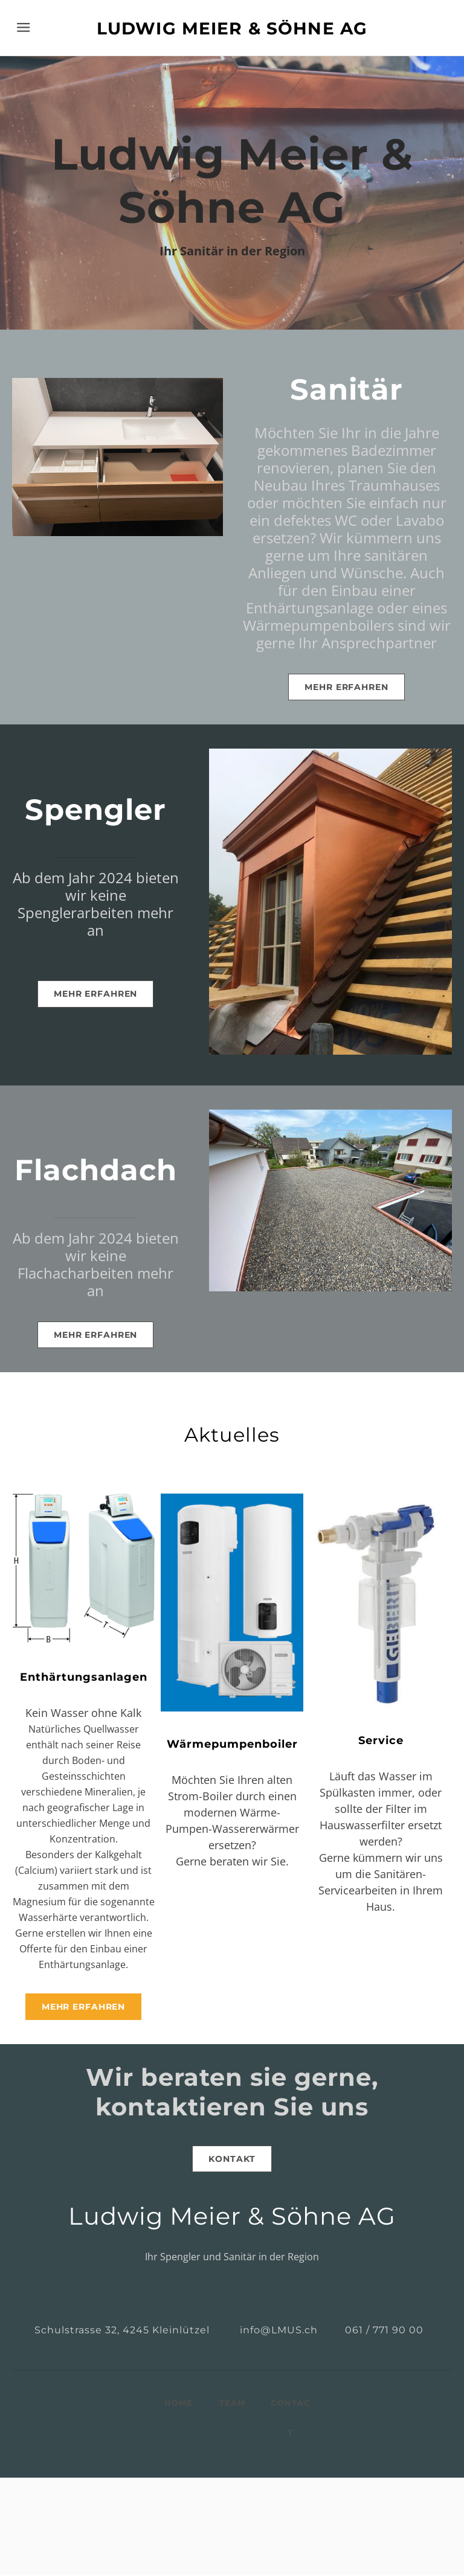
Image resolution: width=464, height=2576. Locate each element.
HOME (178, 2404)
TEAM (232, 2404)
